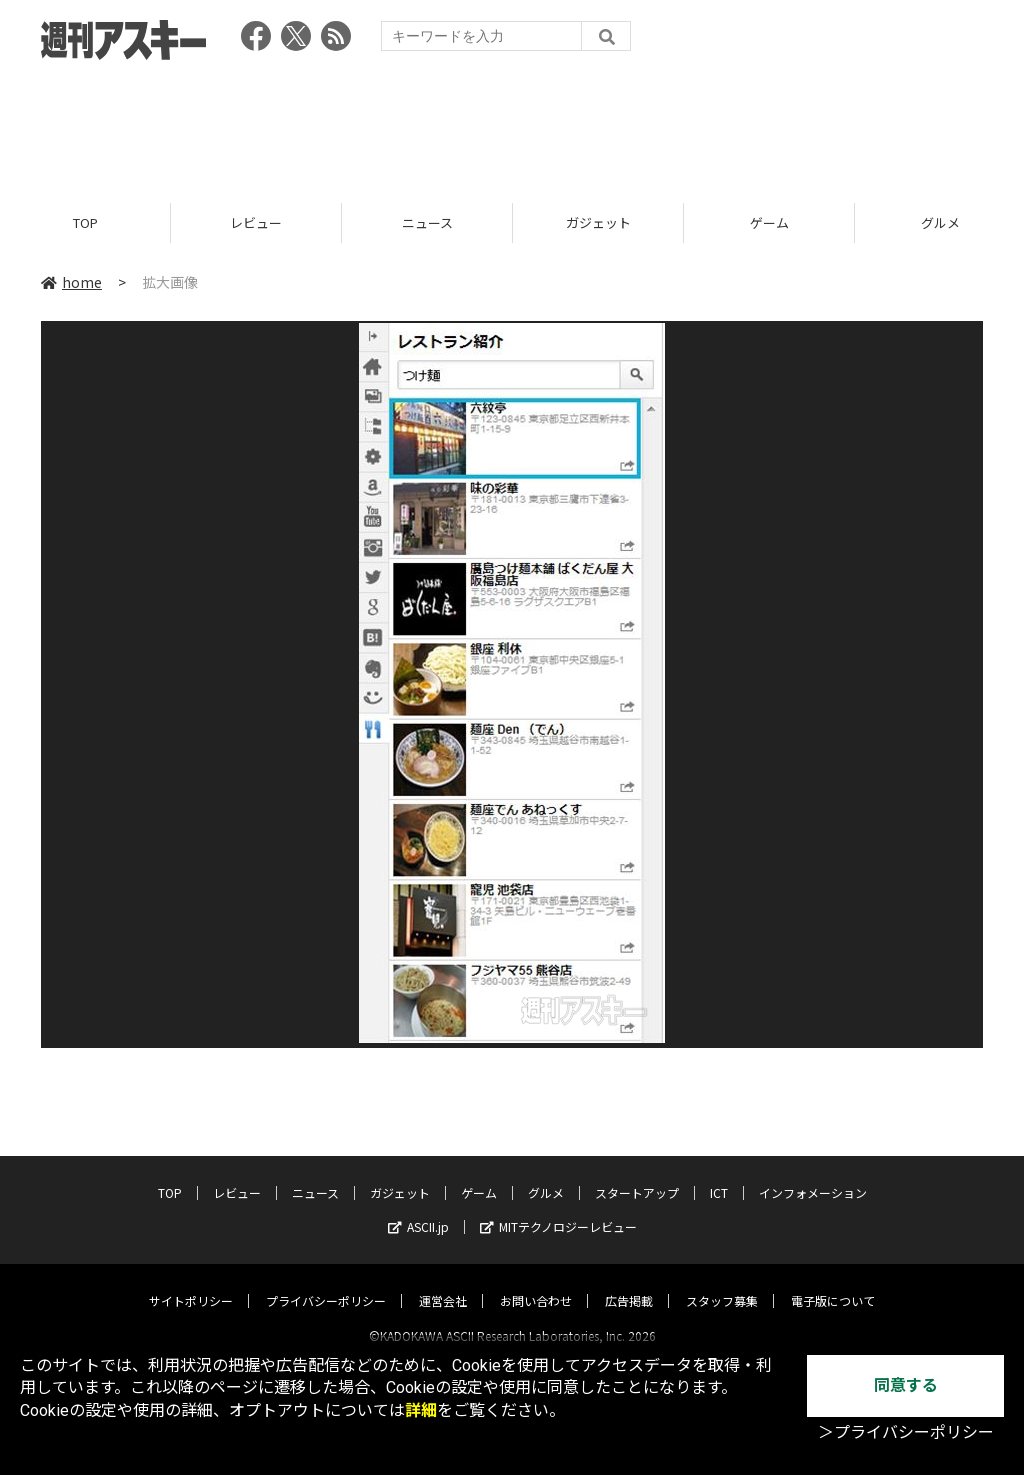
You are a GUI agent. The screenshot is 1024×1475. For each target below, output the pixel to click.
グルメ (546, 1174)
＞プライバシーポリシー (906, 1432)
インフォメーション (813, 1174)
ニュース (427, 222)
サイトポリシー (191, 1282)
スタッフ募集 (722, 1282)
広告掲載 (629, 1282)
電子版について (833, 1282)
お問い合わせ (536, 1282)
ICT (719, 1174)
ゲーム (769, 222)
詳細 (421, 1410)
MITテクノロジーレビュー (558, 1208)
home (71, 282)
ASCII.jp (418, 1208)
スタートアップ (637, 1174)
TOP (85, 222)
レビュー (256, 222)
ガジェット (598, 222)
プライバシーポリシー (326, 1282)
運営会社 (443, 1282)
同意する (906, 1385)
